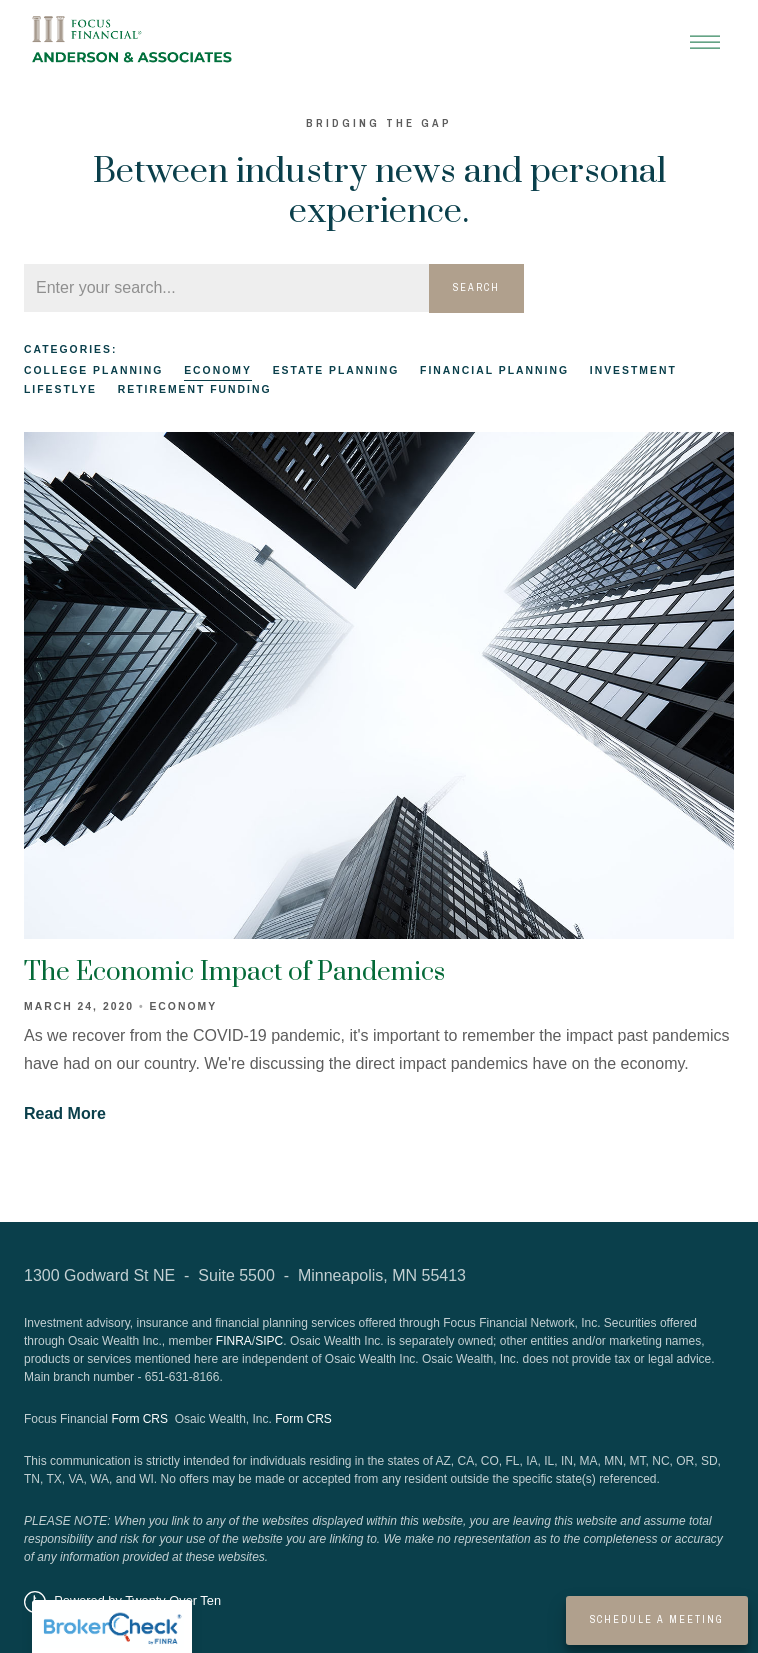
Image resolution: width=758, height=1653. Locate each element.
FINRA (234, 1341)
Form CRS (139, 1419)
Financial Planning (494, 370)
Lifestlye (60, 389)
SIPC (269, 1341)
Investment (633, 370)
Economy (218, 370)
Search (476, 287)
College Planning (93, 370)
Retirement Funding (195, 389)
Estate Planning (336, 370)
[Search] (226, 288)
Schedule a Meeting (657, 1619)
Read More (65, 1113)
